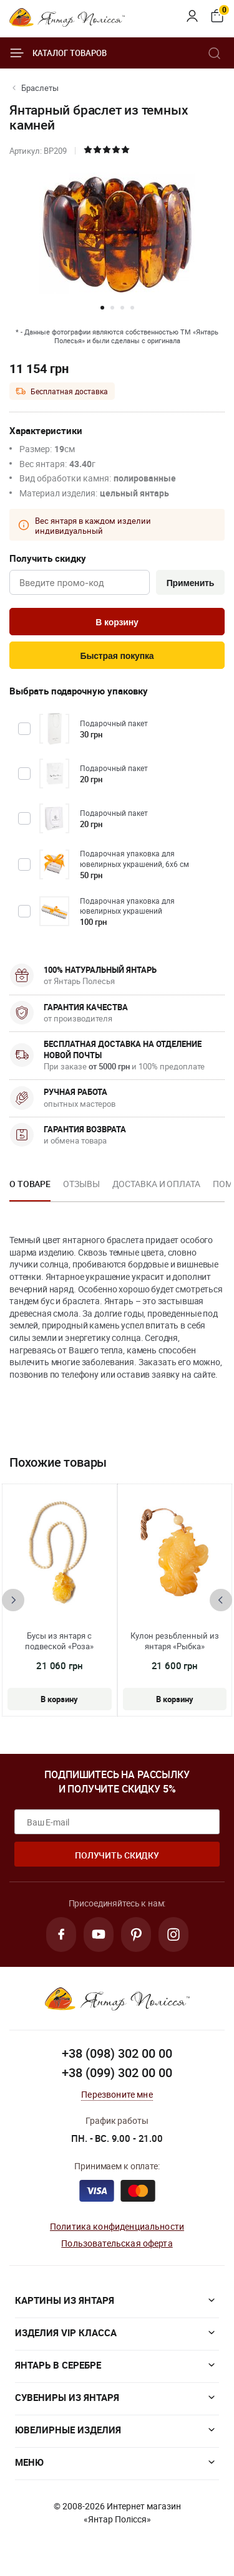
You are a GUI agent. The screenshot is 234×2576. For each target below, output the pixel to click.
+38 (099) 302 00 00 (117, 2072)
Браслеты (40, 88)
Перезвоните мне (116, 2094)
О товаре (30, 1184)
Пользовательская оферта (116, 2243)
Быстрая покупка (117, 656)
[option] (30, 1187)
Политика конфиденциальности (117, 2226)
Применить (191, 583)
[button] (102, 307)
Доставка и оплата (156, 1184)
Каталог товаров (58, 52)
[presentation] (13, 1600)
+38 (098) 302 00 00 (117, 2053)
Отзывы (81, 1184)
